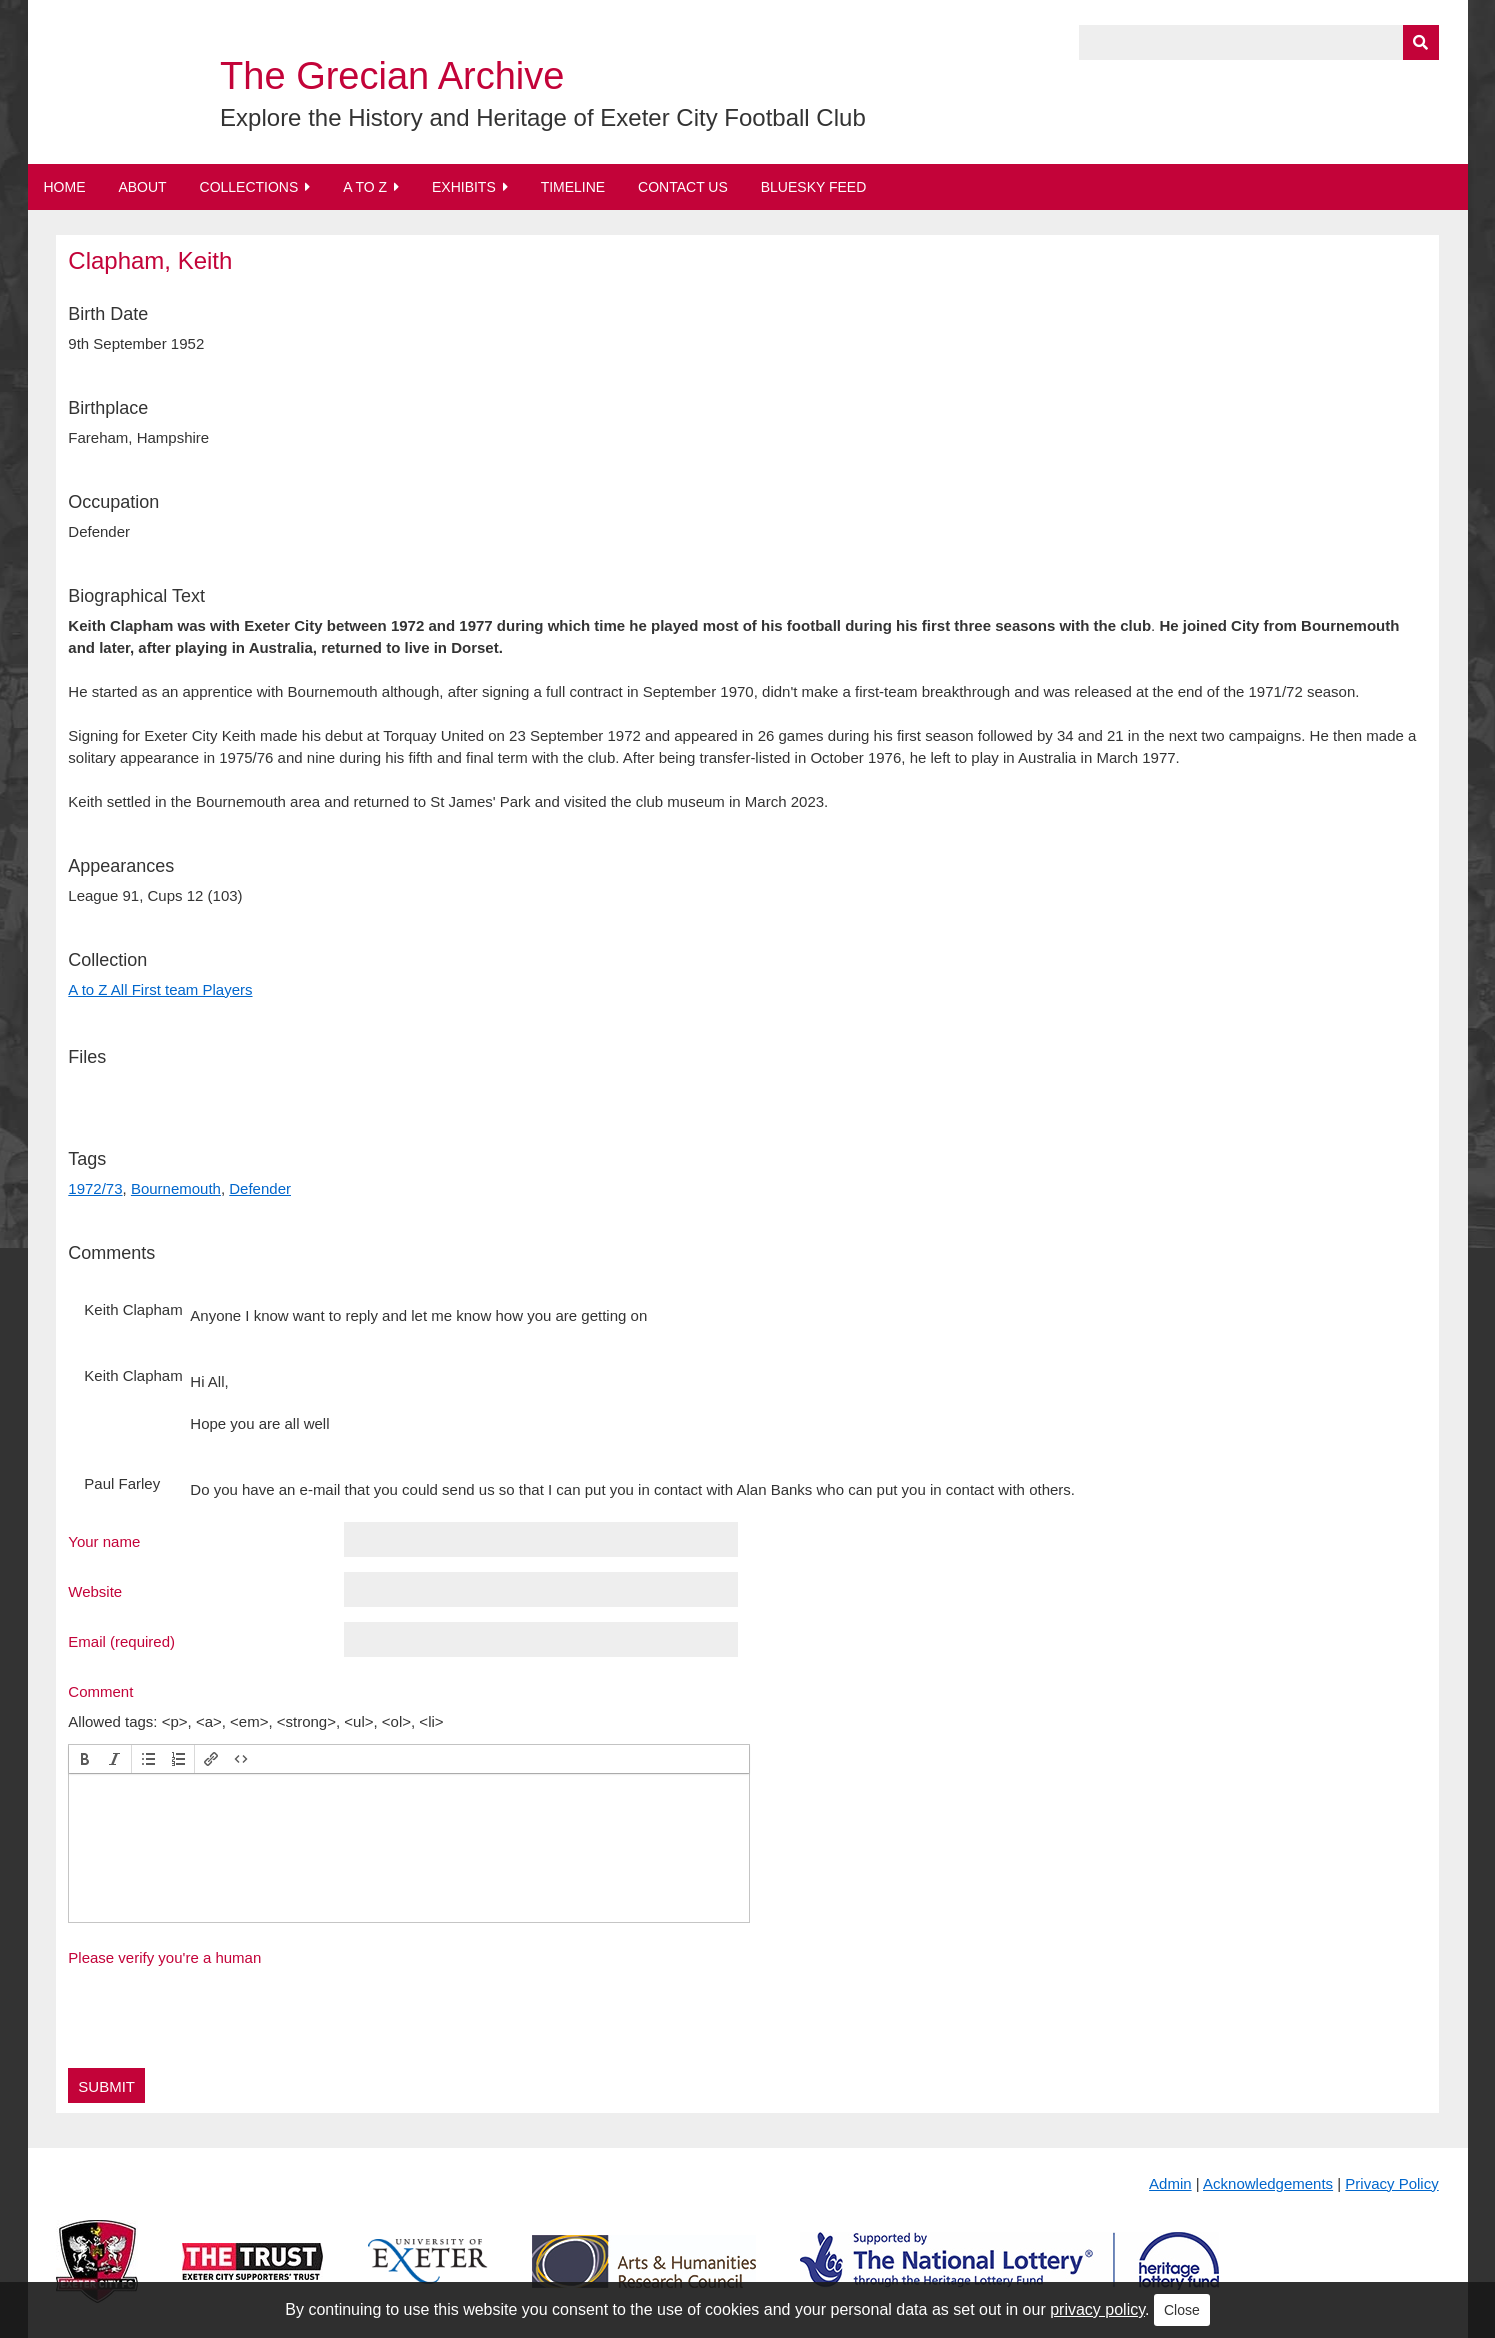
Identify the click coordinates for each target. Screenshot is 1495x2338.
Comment (100, 1691)
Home (65, 187)
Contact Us (683, 187)
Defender (260, 1188)
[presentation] (85, 1759)
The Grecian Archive (392, 76)
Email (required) (121, 1641)
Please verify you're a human (164, 1957)
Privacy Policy (1391, 2183)
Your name (104, 1541)
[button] (85, 1759)
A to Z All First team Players (160, 989)
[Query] (1259, 42)
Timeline (573, 187)
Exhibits (464, 187)
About (142, 187)
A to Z (365, 187)
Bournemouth (176, 1188)
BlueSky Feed (814, 187)
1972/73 (95, 1188)
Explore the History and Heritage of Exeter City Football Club (543, 117)
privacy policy (1097, 2309)
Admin (1170, 2183)
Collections (249, 187)
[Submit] (1421, 42)
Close (1182, 2310)
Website (95, 1591)
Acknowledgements (1268, 2183)
